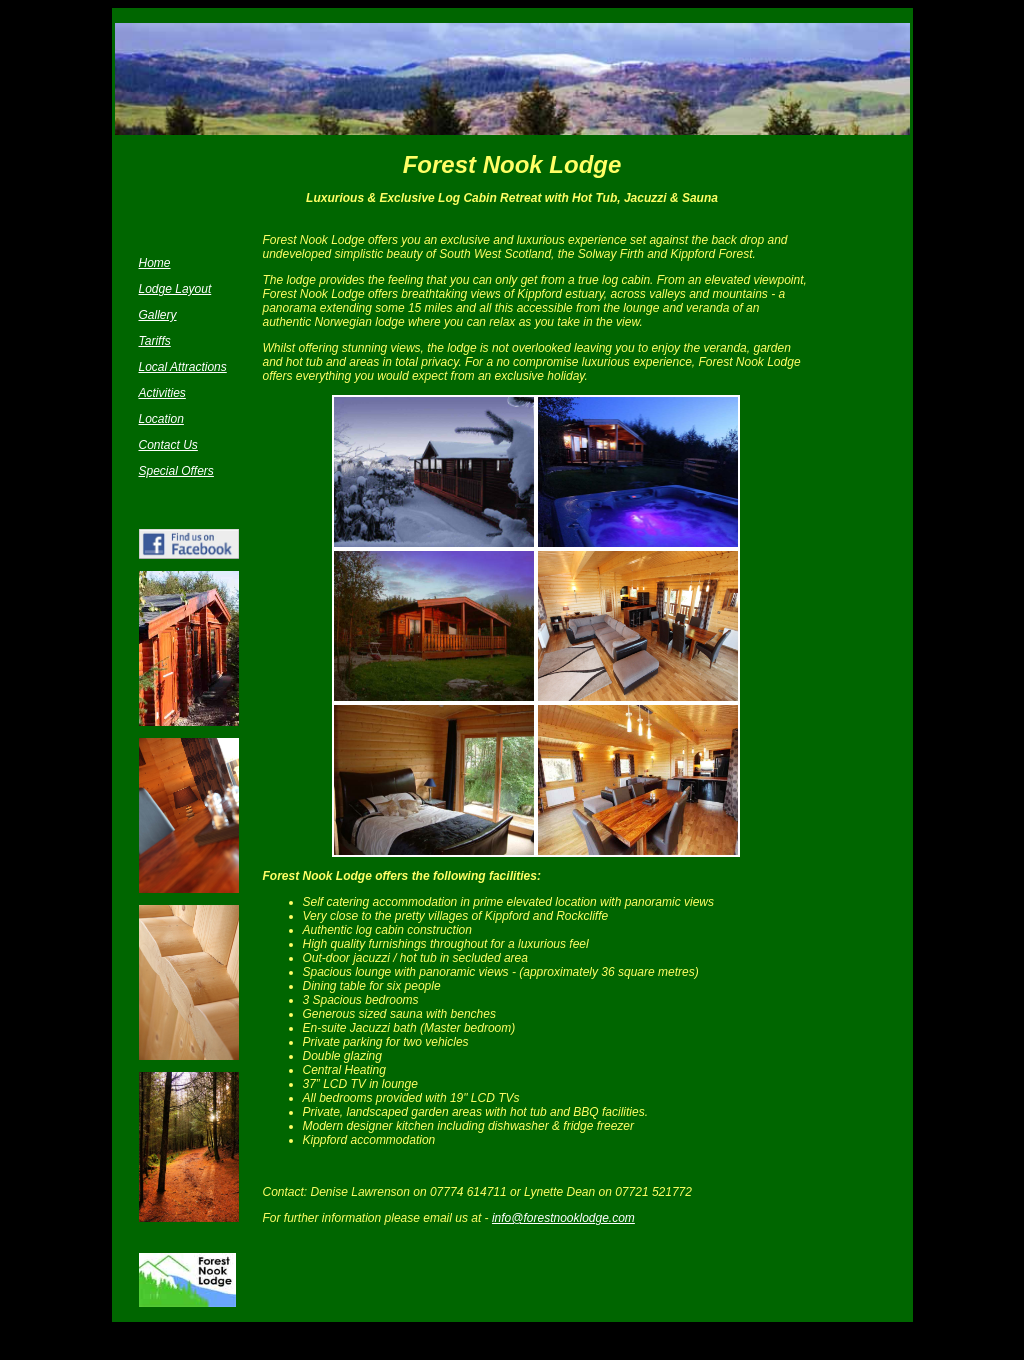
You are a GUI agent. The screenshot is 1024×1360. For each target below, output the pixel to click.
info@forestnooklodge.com (563, 1218)
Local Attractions (183, 367)
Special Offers (176, 471)
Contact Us (168, 445)
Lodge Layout (175, 289)
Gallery (158, 315)
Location (161, 419)
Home (155, 263)
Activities (162, 393)
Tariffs (155, 341)
